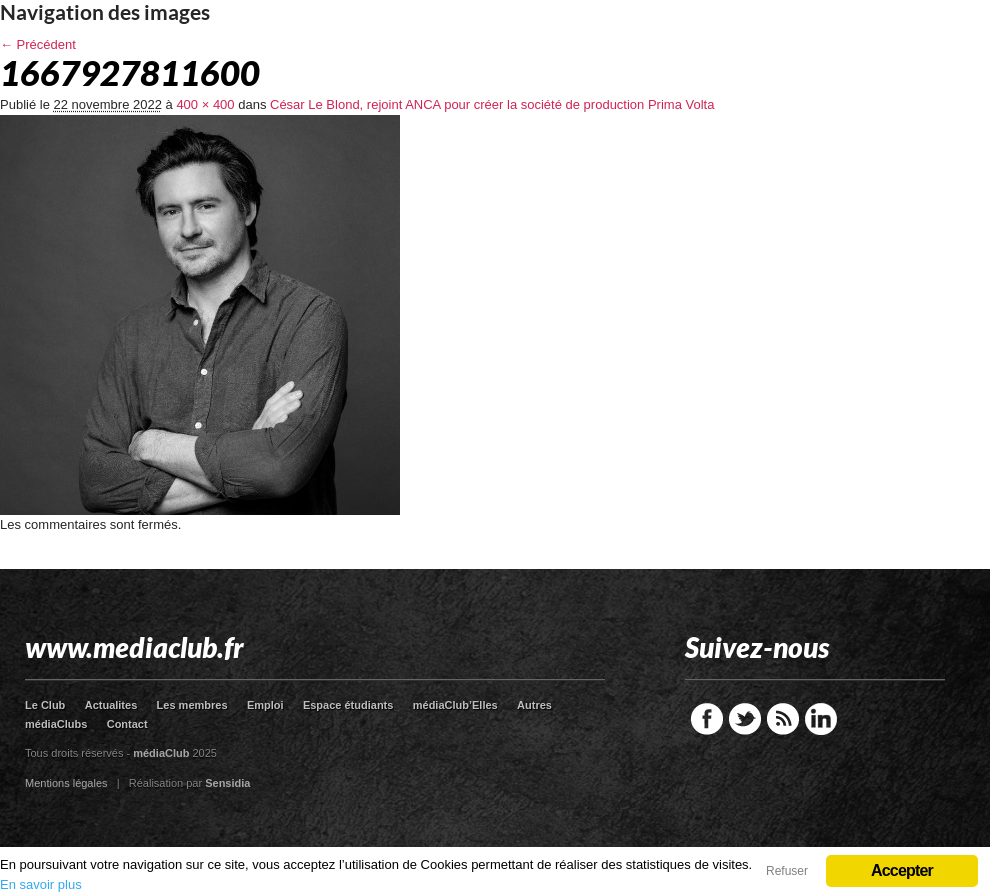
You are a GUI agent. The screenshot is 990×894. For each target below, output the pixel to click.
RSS (783, 719)
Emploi (265, 705)
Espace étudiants (348, 705)
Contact (127, 724)
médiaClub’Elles (455, 705)
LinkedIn (821, 719)
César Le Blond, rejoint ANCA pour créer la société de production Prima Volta (492, 104)
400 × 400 (205, 104)
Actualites (111, 705)
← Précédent (38, 44)
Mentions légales (66, 783)
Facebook (707, 719)
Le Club (45, 705)
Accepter (902, 870)
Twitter (745, 719)
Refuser (787, 871)
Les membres (192, 705)
